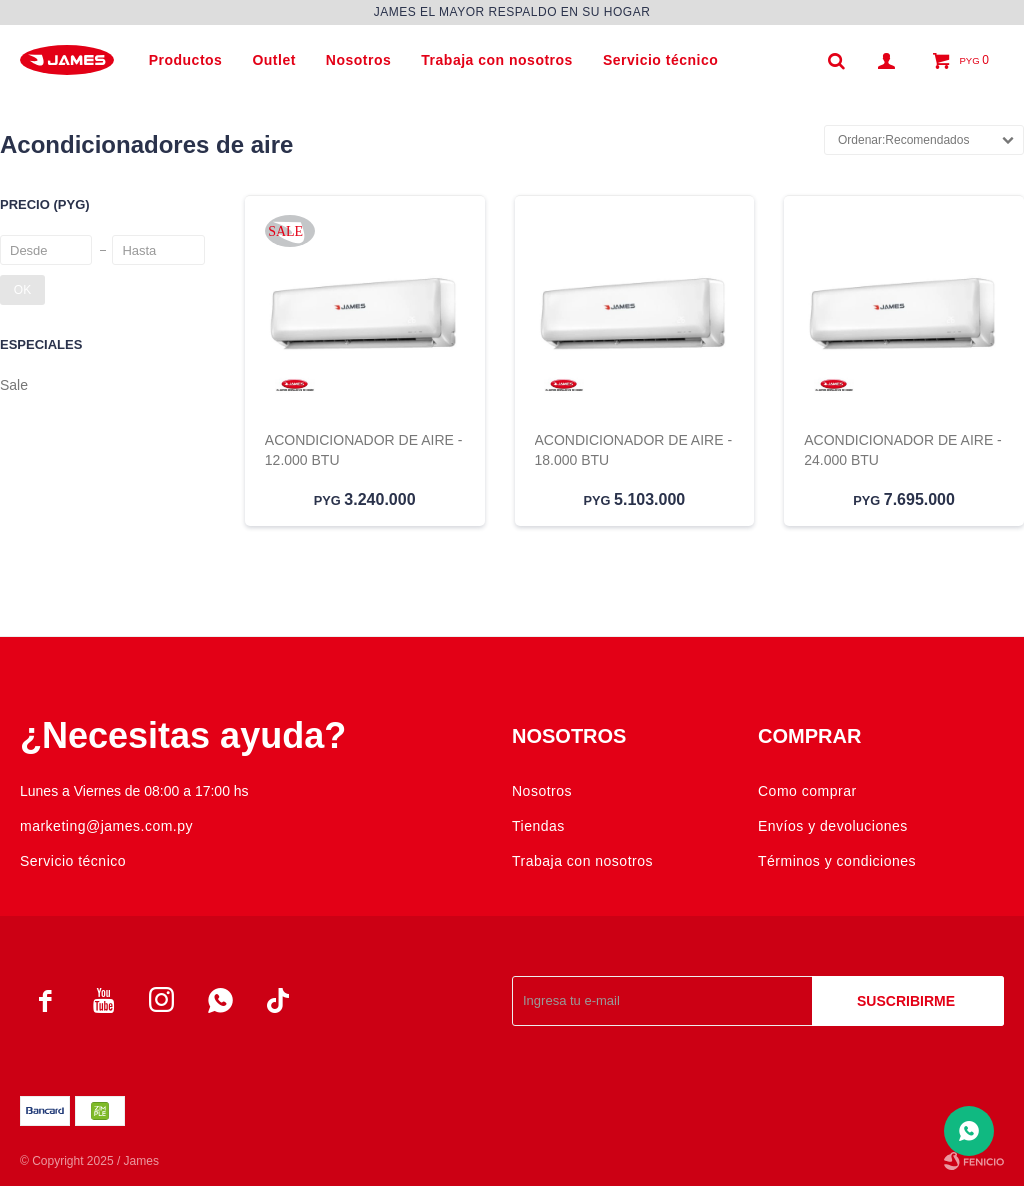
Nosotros (358, 60)
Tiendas (538, 826)
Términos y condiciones (837, 861)
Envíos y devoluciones (833, 826)
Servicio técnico (660, 60)
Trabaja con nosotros (497, 60)
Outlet (273, 60)
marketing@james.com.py (106, 826)
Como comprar (807, 791)
